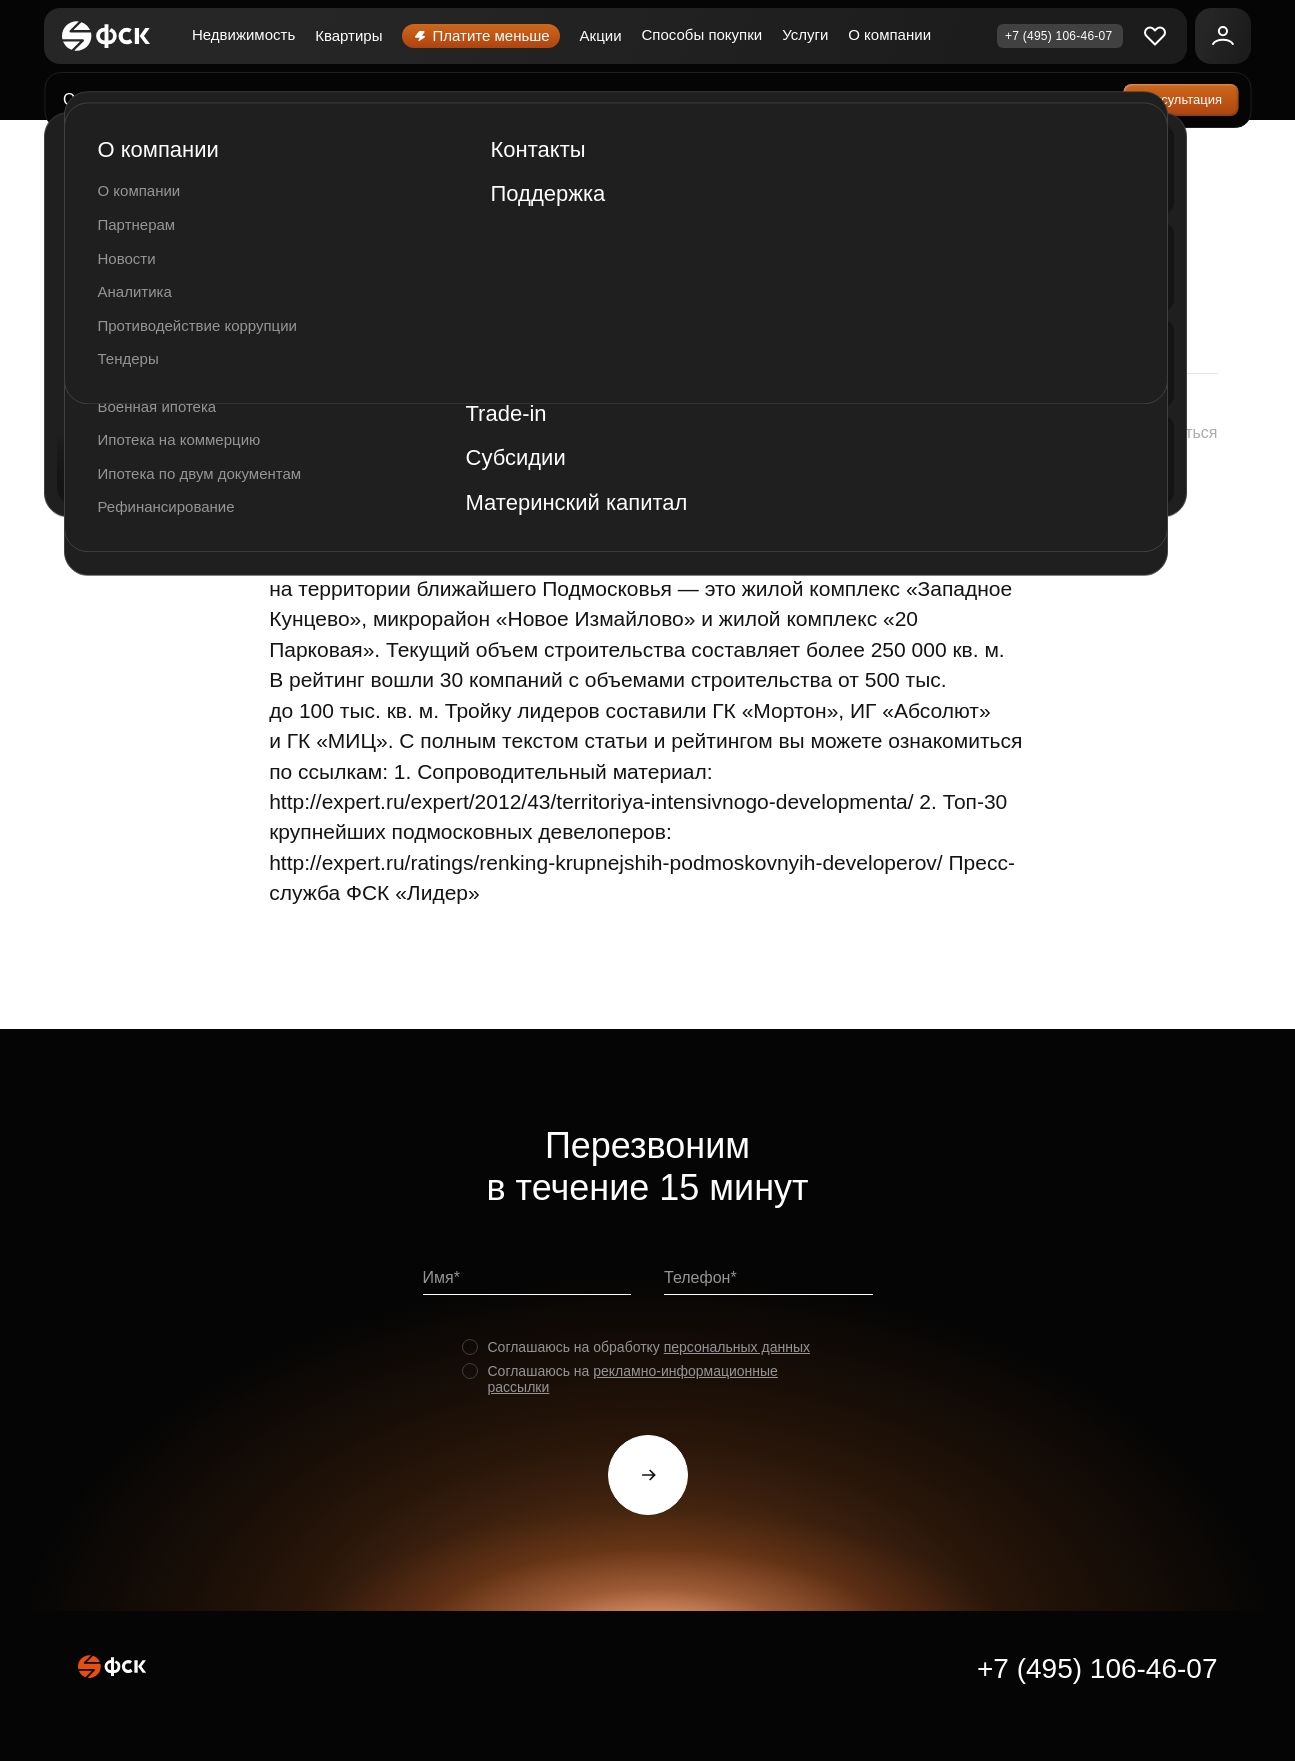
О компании (889, 34)
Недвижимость (243, 34)
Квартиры (348, 35)
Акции (601, 35)
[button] (1156, 434)
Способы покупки (702, 34)
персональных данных (737, 1347)
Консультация (1180, 99)
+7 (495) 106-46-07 (1097, 1668)
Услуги (805, 34)
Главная (108, 153)
